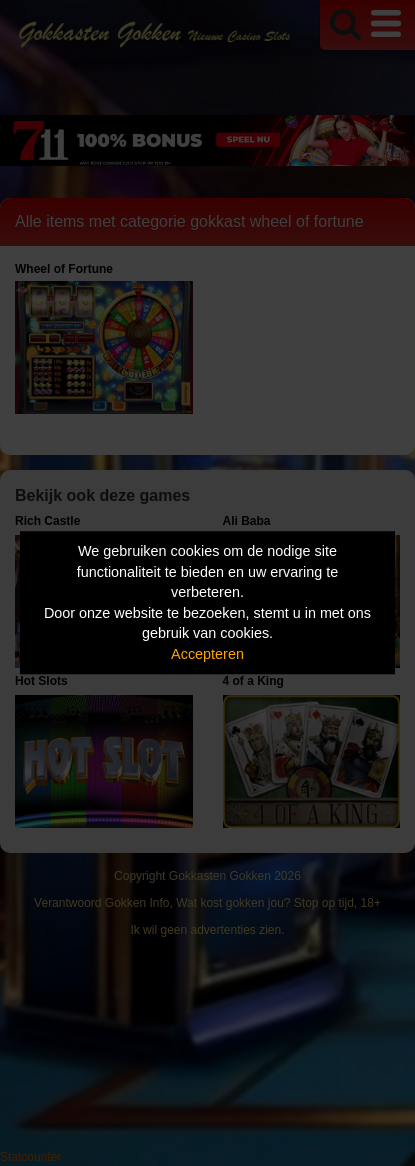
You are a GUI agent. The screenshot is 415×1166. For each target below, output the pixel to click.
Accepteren (207, 654)
